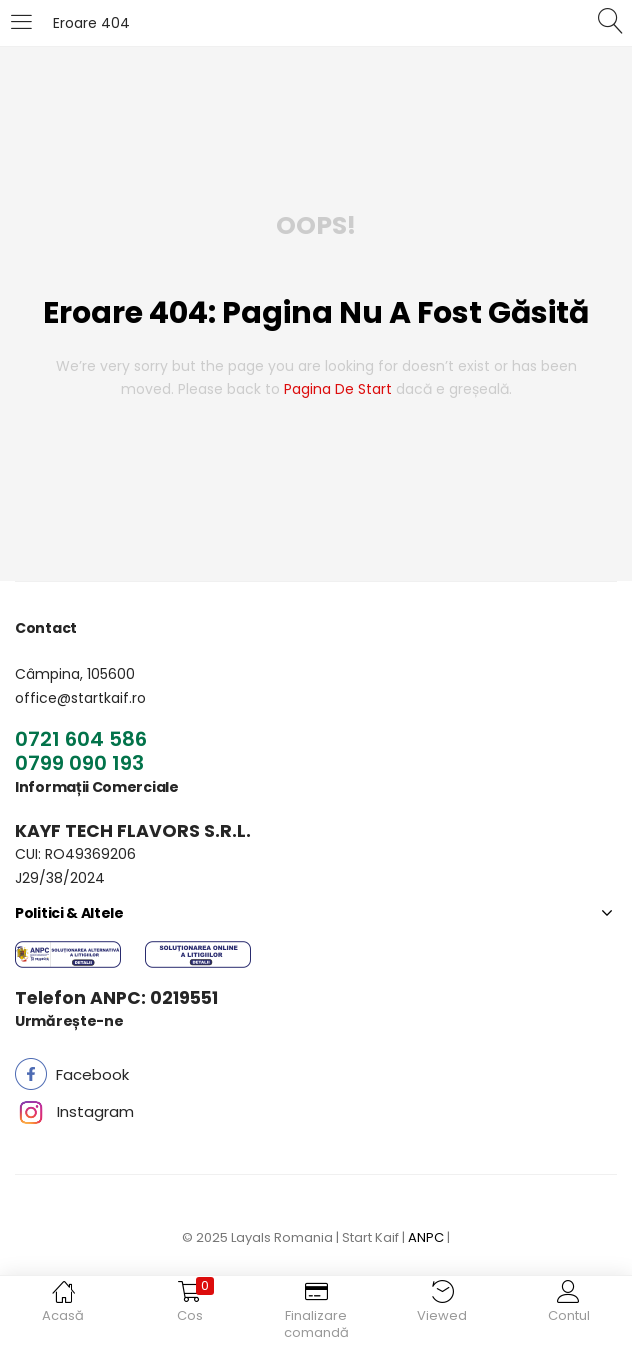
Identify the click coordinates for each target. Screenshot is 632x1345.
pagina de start (338, 389)
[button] (92, 1074)
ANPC (426, 1237)
